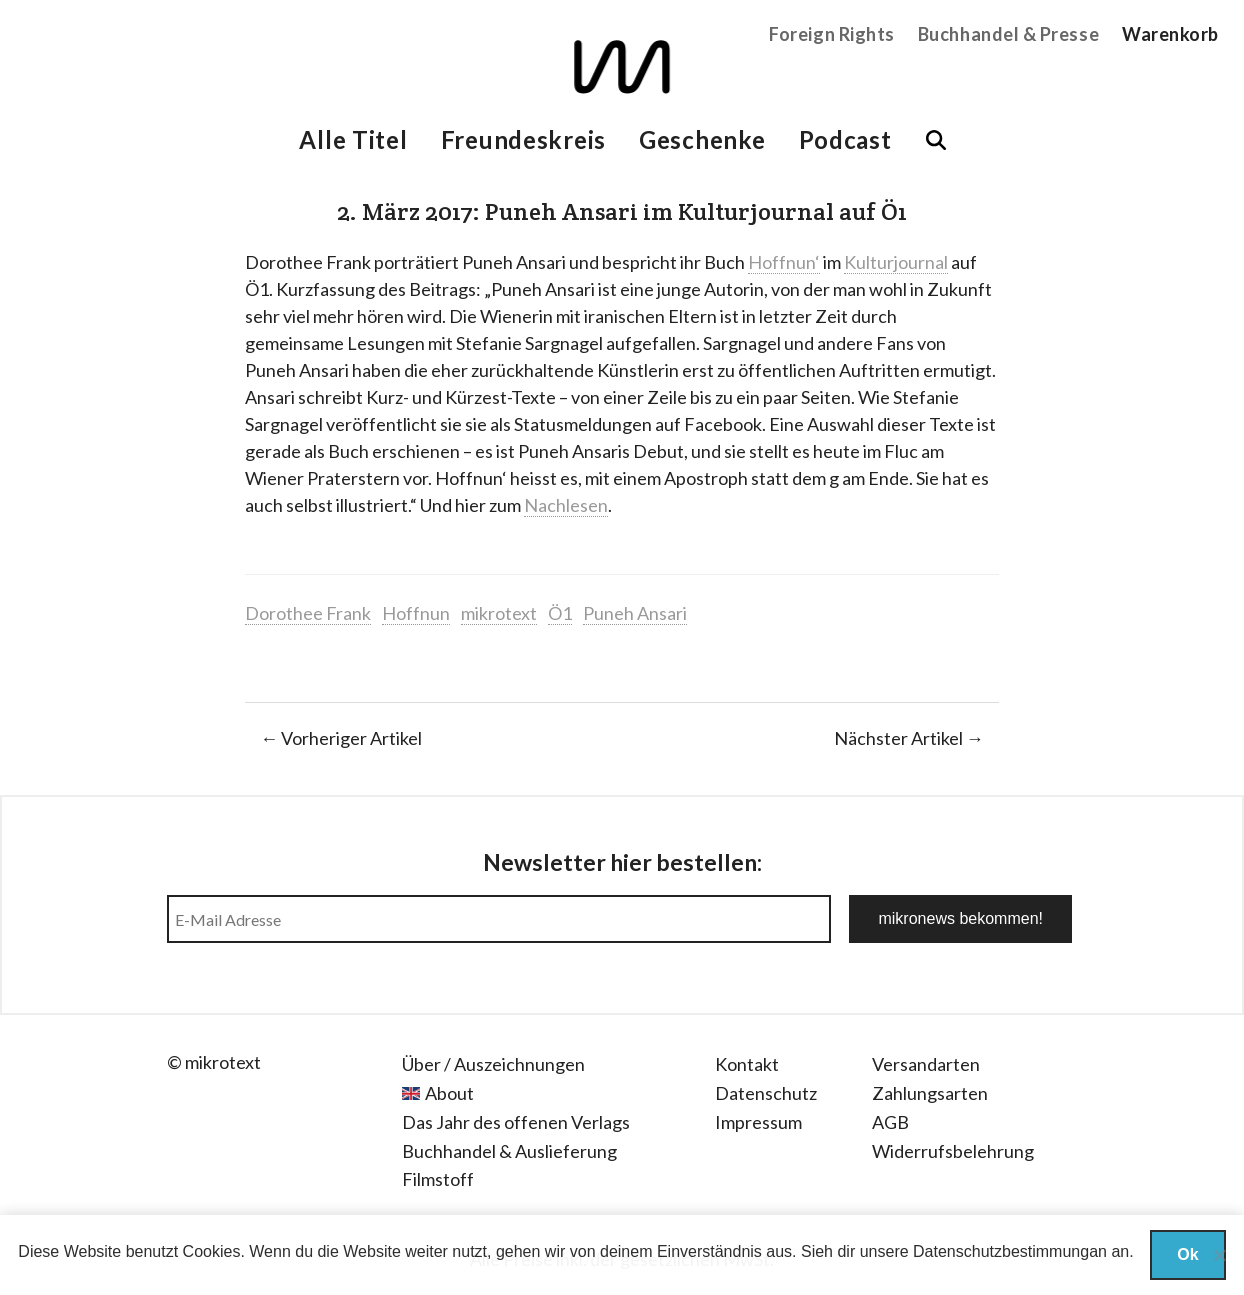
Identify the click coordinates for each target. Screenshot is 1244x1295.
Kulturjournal (896, 262)
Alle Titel (353, 139)
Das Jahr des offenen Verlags (516, 1122)
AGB (890, 1122)
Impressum (758, 1122)
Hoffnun (416, 613)
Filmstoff (438, 1179)
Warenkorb (1170, 34)
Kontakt (747, 1064)
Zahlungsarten (930, 1093)
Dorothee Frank (308, 613)
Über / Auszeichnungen (493, 1064)
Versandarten (926, 1064)
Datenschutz (766, 1093)
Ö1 (560, 613)
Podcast (845, 139)
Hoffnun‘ (784, 262)
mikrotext (499, 613)
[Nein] (1219, 1255)
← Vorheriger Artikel (341, 738)
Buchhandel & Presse (1008, 34)
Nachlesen (566, 505)
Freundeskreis (523, 139)
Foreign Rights (832, 34)
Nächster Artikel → (909, 738)
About (449, 1093)
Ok (1187, 1254)
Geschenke (702, 139)
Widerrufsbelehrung (953, 1151)
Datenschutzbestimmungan (1010, 1251)
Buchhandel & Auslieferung (509, 1151)
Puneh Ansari (635, 613)
